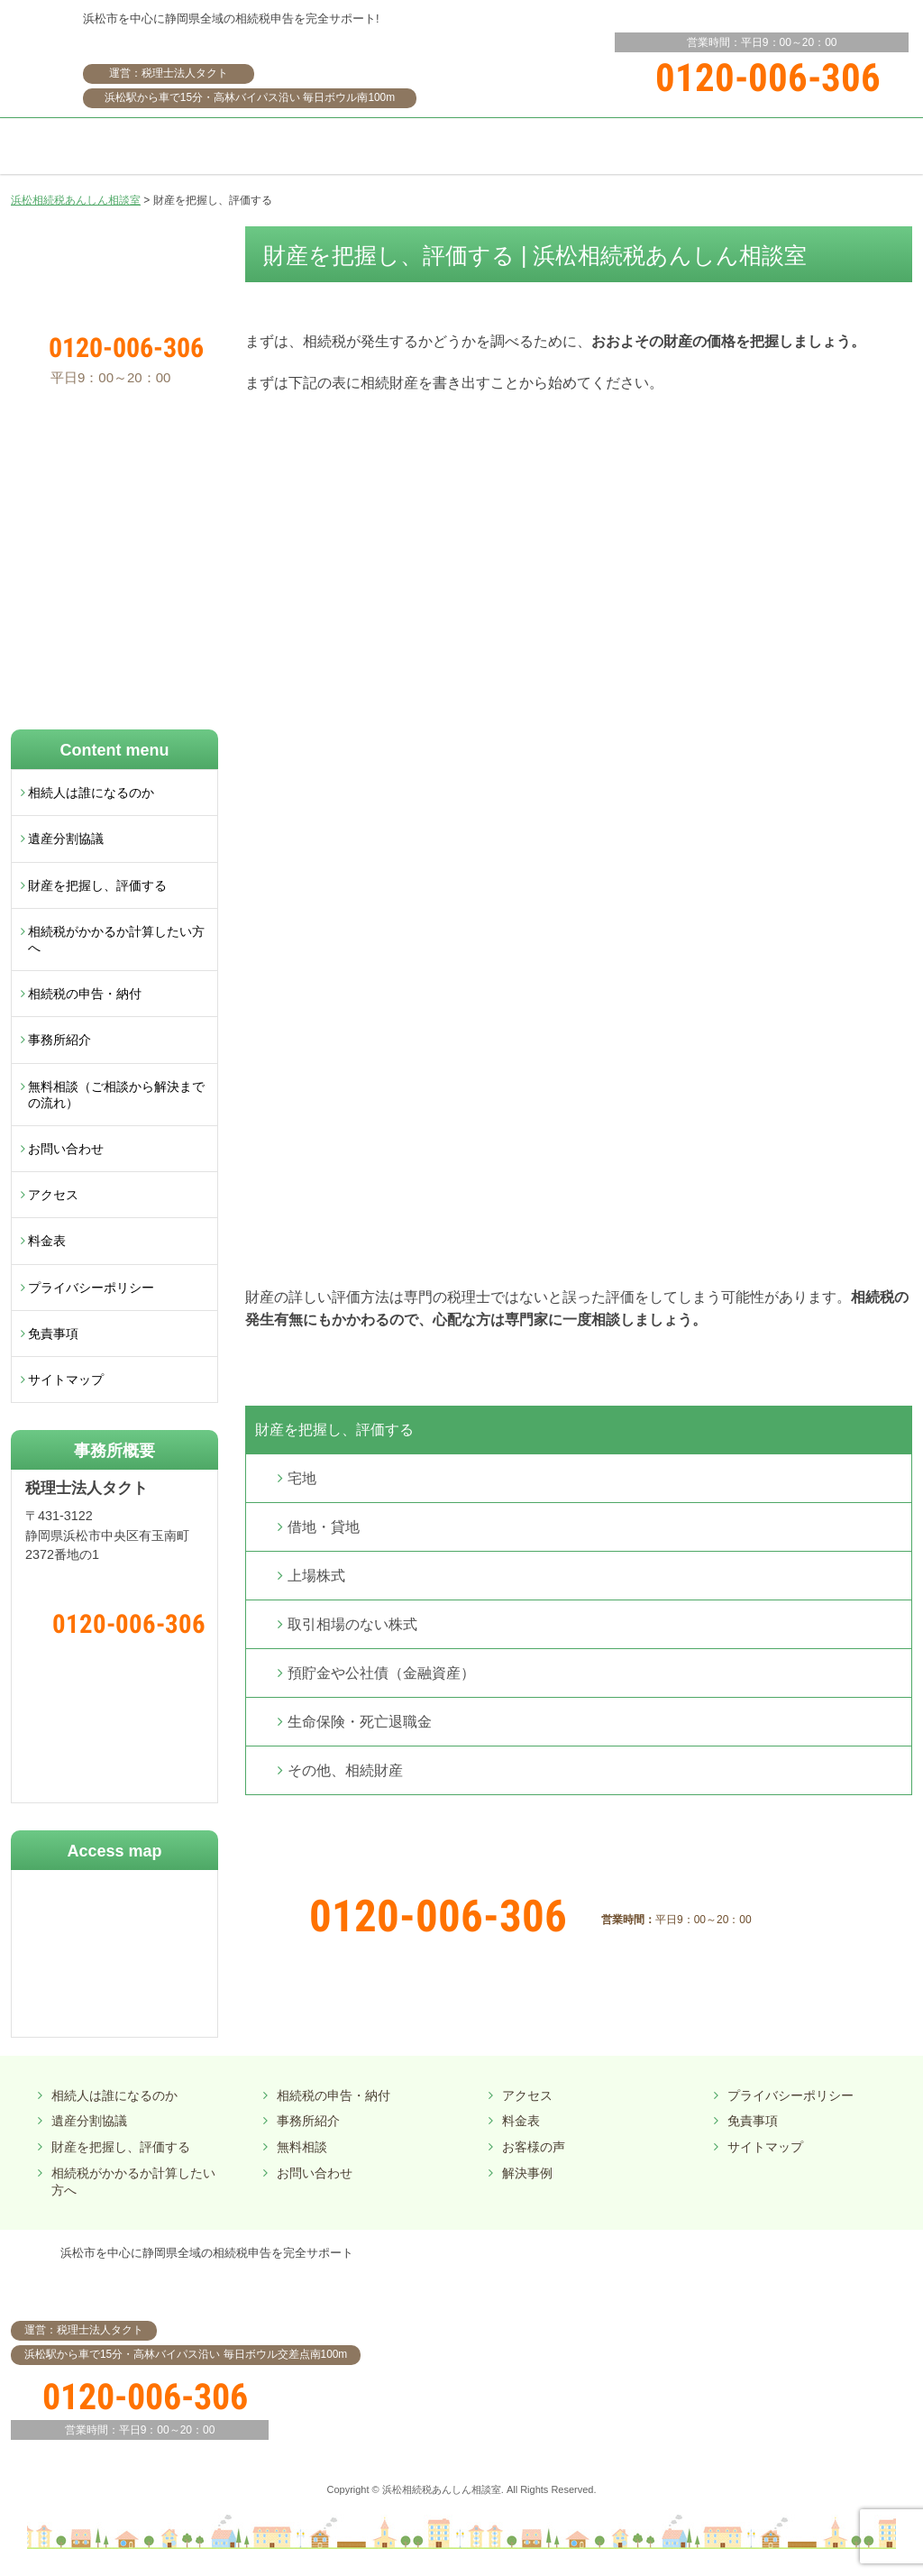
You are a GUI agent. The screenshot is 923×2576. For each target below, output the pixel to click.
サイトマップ (66, 1379)
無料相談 (302, 2147)
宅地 (302, 1478)
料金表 (47, 1240)
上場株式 (316, 1575)
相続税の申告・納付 (85, 993)
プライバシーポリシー (91, 1287)
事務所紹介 (59, 1039)
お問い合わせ (66, 1148)
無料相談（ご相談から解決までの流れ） (116, 1094)
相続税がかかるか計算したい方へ (116, 939)
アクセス (53, 1194)
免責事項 (53, 1333)
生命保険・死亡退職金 (360, 1721)
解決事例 (527, 2173)
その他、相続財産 (345, 1770)
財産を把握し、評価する (334, 1429)
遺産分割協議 (66, 838)
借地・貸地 (324, 1527)
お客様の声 (533, 2147)
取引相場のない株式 (352, 1624)
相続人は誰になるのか (91, 792)
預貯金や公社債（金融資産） (381, 1673)
